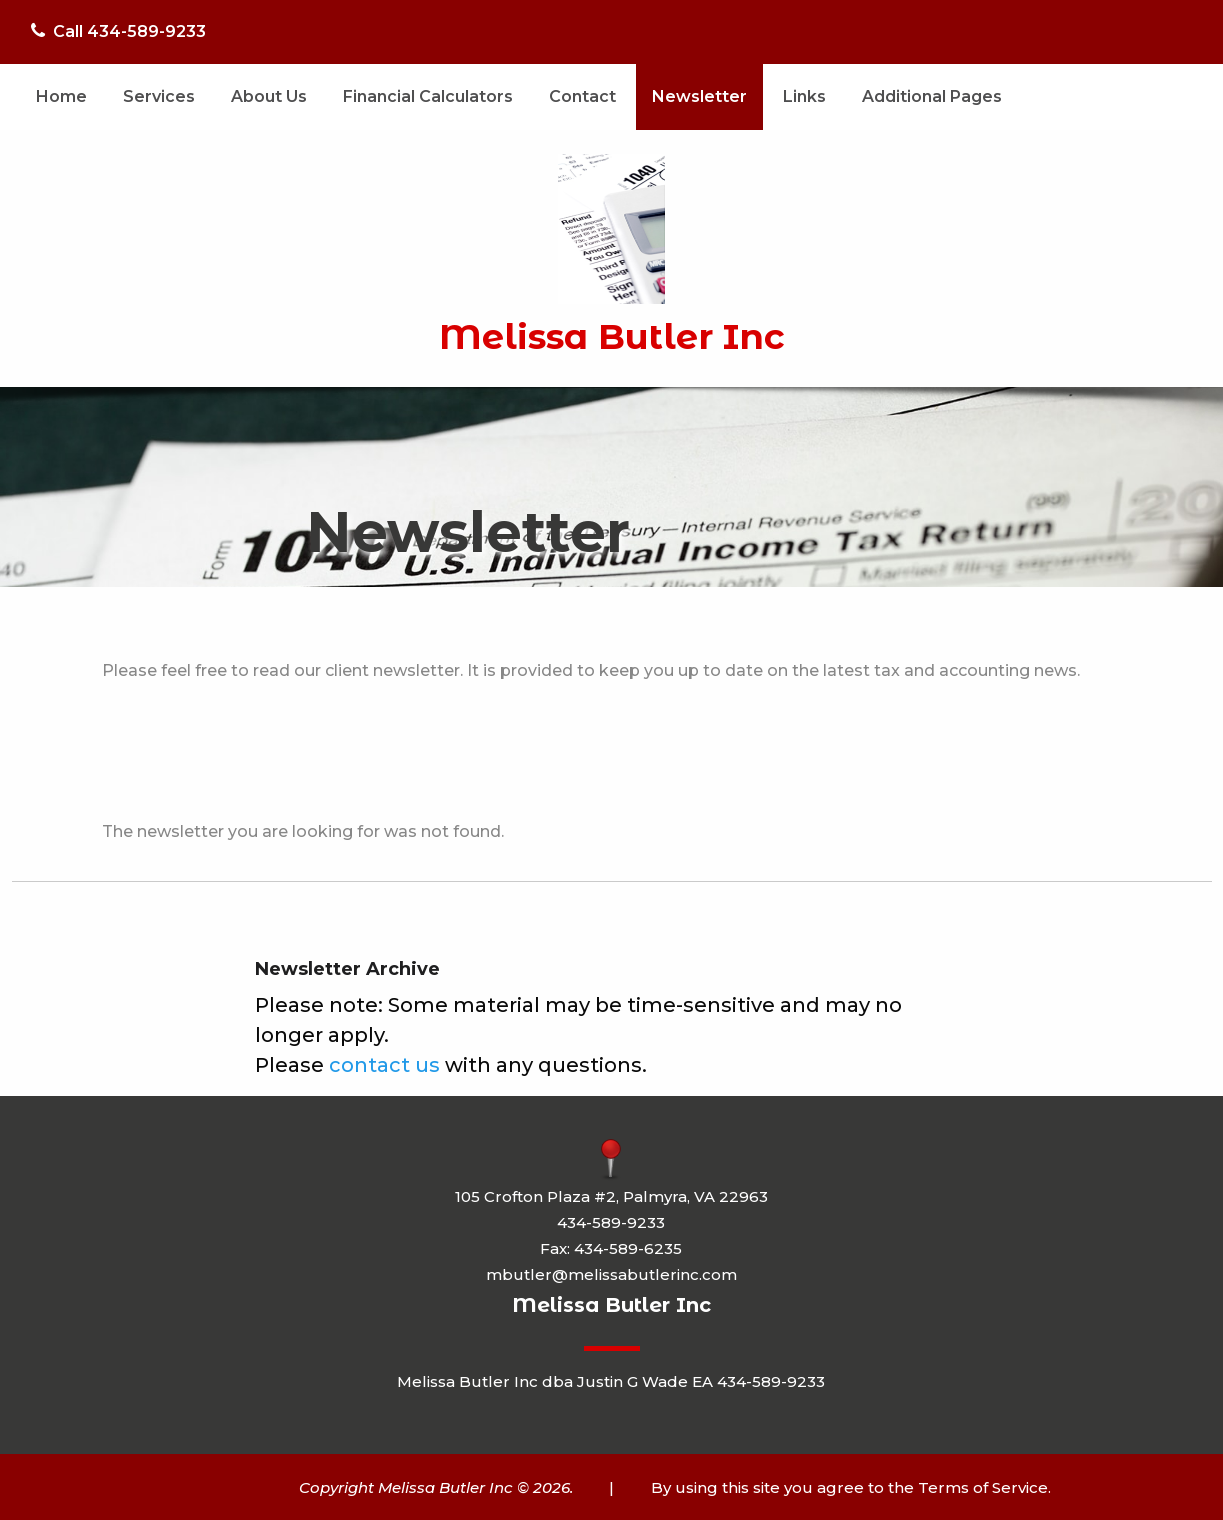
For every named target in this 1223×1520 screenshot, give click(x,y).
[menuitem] (61, 97)
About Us (269, 96)
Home (61, 96)
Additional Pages (932, 96)
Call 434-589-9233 (118, 31)
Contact (582, 96)
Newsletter (699, 96)
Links (804, 96)
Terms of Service (983, 1487)
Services (159, 96)
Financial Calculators (428, 96)
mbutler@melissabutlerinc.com (611, 1274)
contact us (384, 1065)
